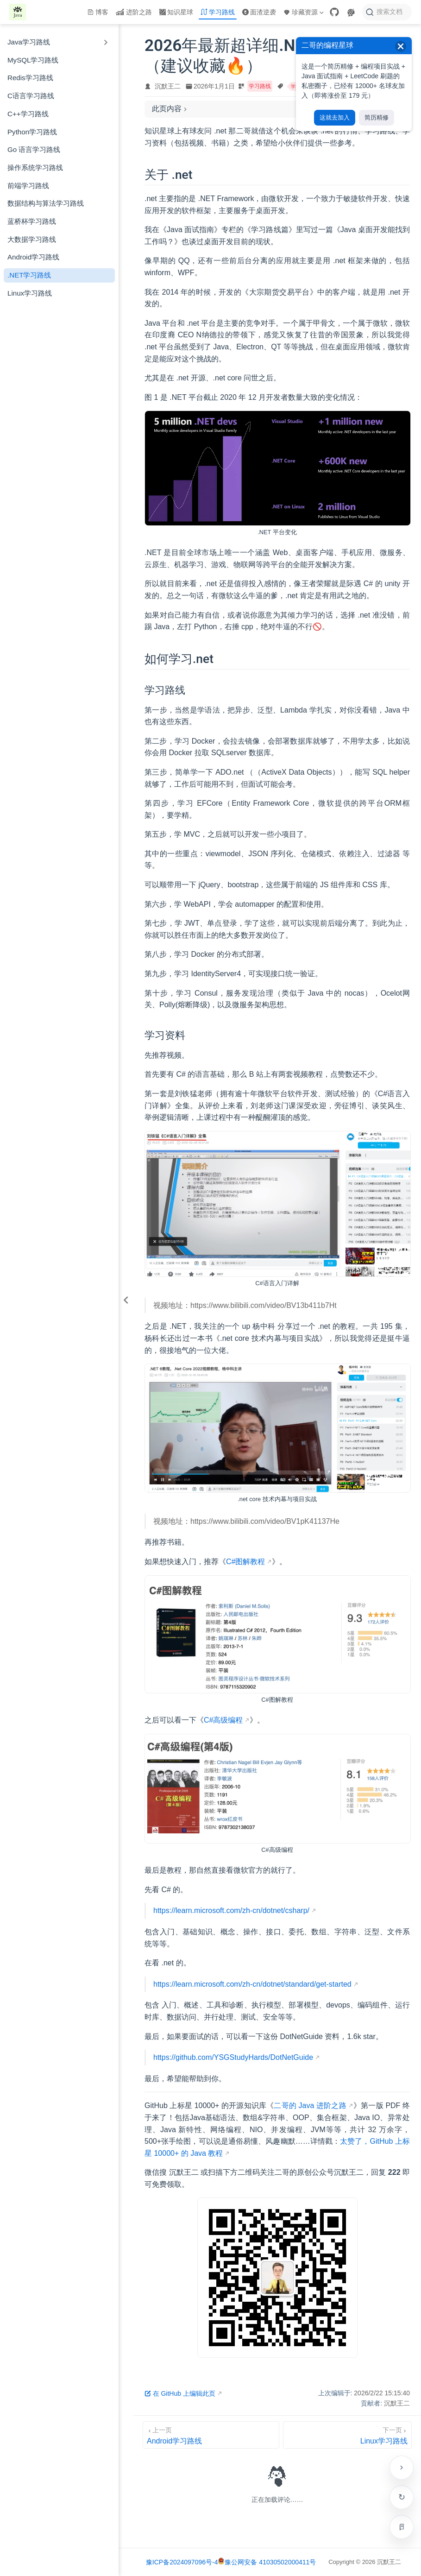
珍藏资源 (303, 12)
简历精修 (376, 117)
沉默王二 (168, 86)
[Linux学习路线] (347, 2435)
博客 (98, 12)
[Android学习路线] (211, 2435)
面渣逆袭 (259, 12)
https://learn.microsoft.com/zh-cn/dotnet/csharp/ (231, 1910)
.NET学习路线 (29, 275)
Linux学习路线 (29, 293)
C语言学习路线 (30, 96)
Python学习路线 (32, 132)
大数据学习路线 (31, 239)
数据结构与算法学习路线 (45, 203)
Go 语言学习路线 (33, 149)
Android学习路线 (33, 257)
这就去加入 (335, 117)
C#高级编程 (223, 1720)
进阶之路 (134, 12)
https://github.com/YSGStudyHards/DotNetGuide (233, 2057)
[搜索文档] (387, 12)
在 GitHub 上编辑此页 (180, 2393)
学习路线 (218, 12)
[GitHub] (334, 12)
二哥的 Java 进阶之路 (310, 2105)
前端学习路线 (28, 185)
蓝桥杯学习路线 (31, 221)
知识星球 (176, 12)
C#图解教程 (245, 1562)
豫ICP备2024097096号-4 (182, 2562)
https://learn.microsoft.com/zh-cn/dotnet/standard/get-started (252, 1984)
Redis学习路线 (30, 78)
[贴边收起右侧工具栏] (402, 2468)
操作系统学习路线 (35, 167)
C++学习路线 (28, 114)
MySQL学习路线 (32, 60)
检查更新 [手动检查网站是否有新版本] (402, 2497)
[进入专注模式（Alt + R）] (402, 2527)
